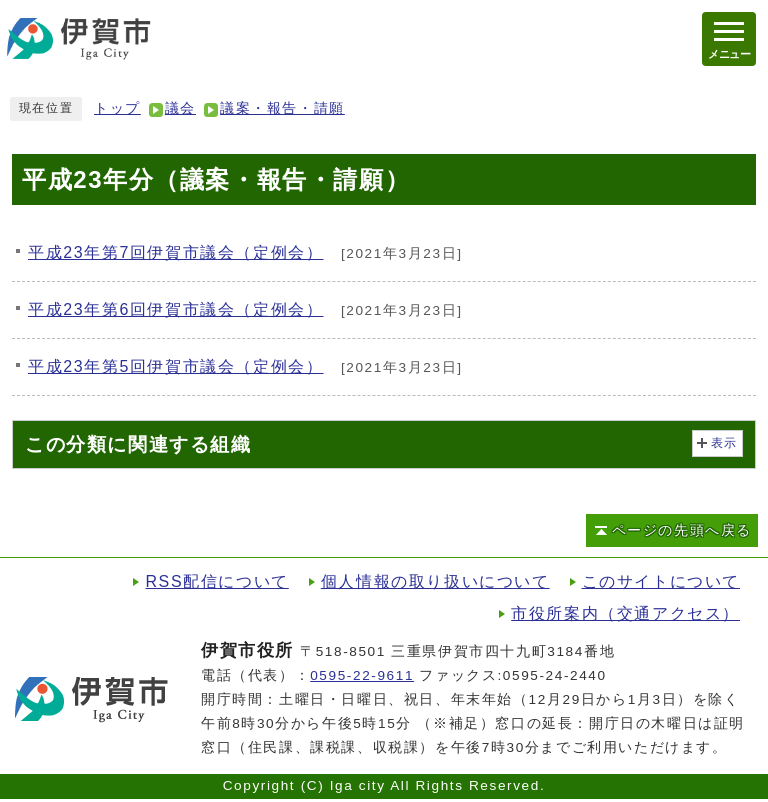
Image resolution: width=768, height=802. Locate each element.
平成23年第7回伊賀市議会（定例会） (176, 252)
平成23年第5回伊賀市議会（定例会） (176, 366)
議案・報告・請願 (282, 108)
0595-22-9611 (362, 675)
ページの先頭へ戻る (682, 530)
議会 (180, 108)
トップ (117, 108)
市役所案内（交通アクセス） (625, 613)
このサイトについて (661, 581)
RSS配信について (216, 581)
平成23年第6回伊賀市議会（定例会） (176, 309)
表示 (724, 443)
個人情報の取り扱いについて (435, 581)
